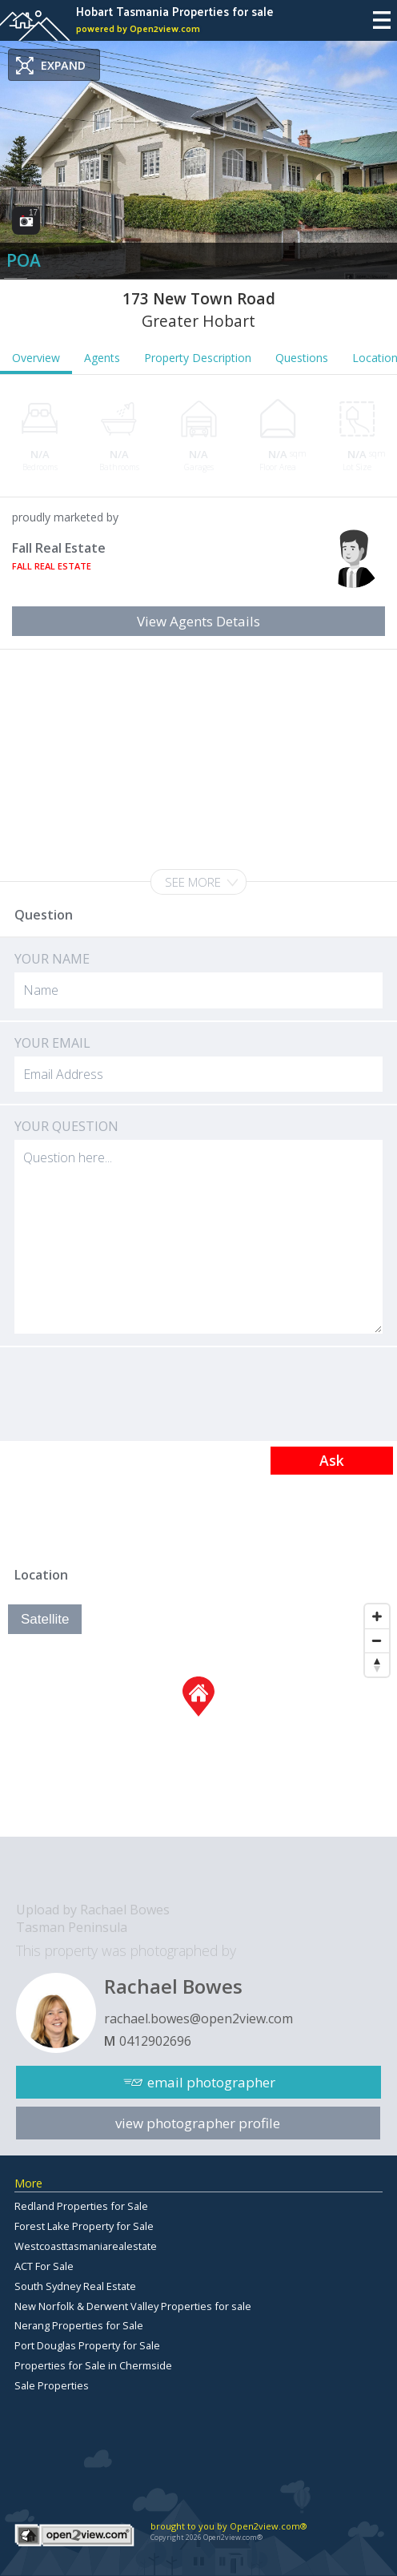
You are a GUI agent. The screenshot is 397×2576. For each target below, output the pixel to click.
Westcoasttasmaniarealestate (85, 2246)
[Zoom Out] (377, 1640)
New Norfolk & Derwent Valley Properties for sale (132, 2306)
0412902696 (155, 2041)
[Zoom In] (377, 1616)
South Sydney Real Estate (75, 2286)
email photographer (211, 2082)
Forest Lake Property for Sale (84, 2226)
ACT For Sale (44, 2266)
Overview (36, 357)
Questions (301, 357)
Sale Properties (51, 2385)
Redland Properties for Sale (81, 2206)
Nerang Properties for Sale (78, 2325)
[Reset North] (377, 1664)
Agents (102, 357)
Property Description (197, 357)
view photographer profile (197, 2123)
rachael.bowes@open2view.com (198, 2018)
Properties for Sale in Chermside (93, 2365)
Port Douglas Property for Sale (87, 2345)
